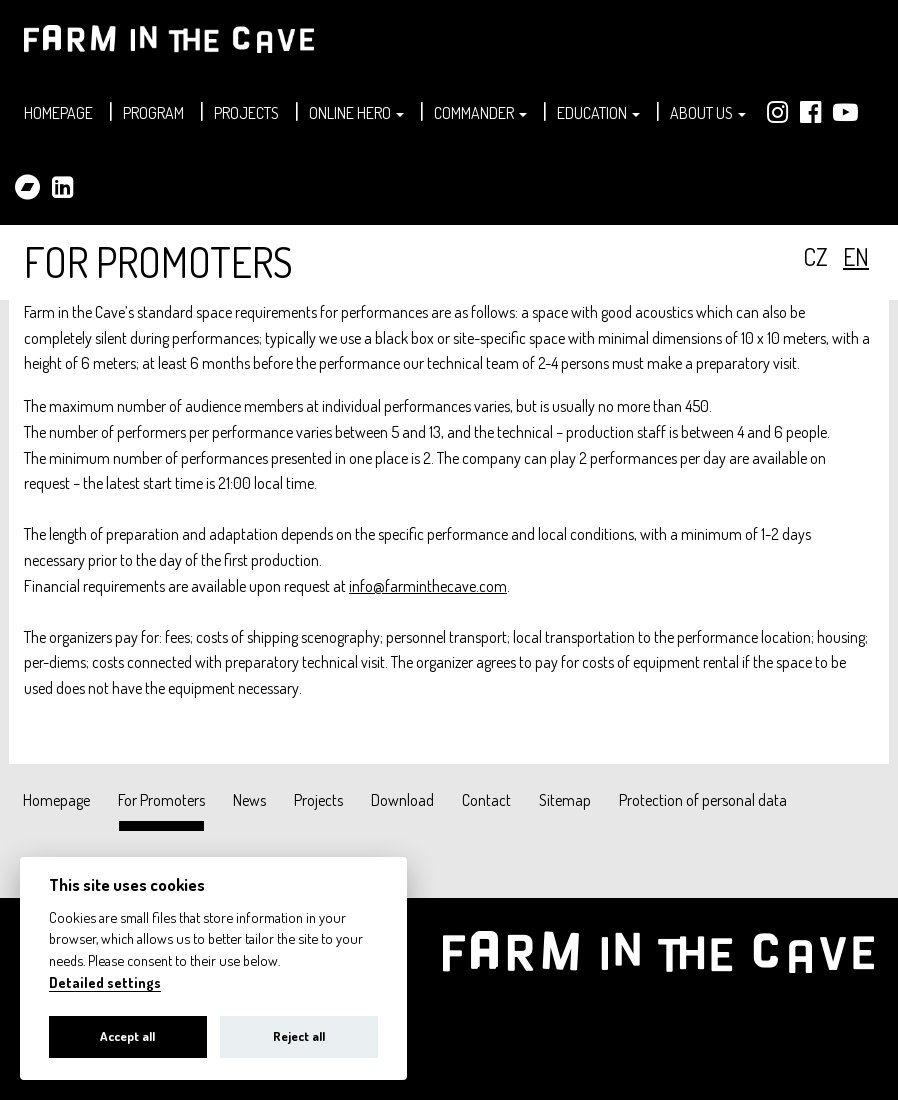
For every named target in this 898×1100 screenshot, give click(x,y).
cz (815, 256)
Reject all (299, 1036)
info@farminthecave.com (428, 586)
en (856, 256)
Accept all (127, 1036)
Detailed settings (105, 982)
